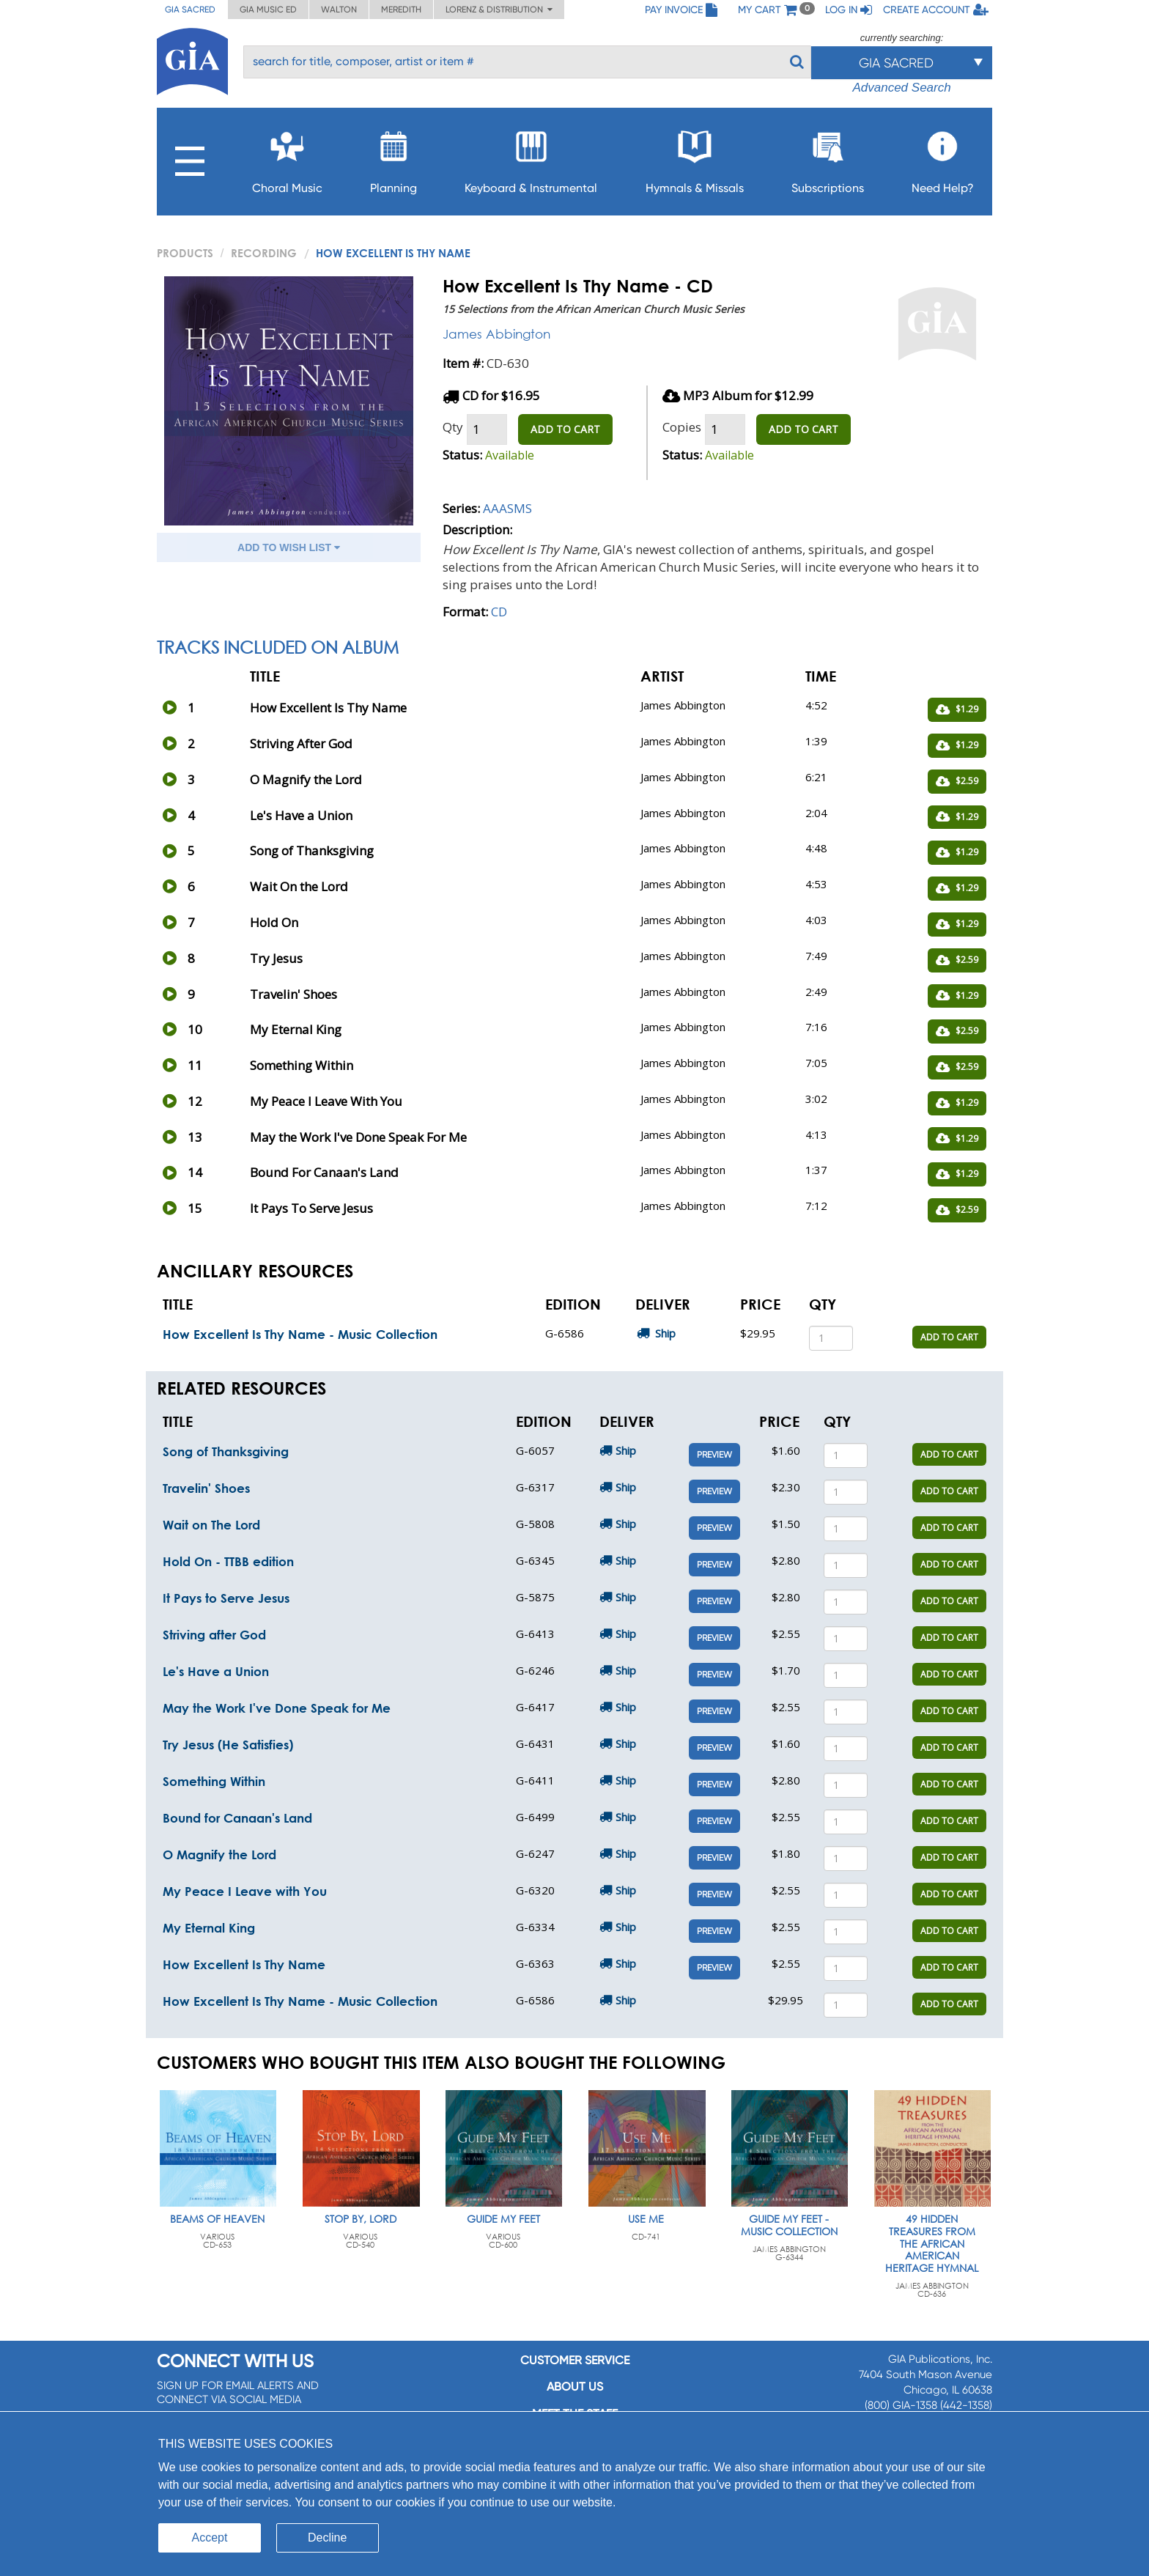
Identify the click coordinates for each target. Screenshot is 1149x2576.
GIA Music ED (268, 9)
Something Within (214, 1781)
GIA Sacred (190, 9)
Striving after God (214, 1635)
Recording (264, 252)
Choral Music (287, 158)
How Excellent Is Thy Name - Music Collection (300, 1334)
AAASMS (507, 508)
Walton (339, 9)
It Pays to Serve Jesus (226, 1598)
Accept (210, 2537)
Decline (327, 2537)
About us (575, 2387)
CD (499, 611)
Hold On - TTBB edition (228, 1561)
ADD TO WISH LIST (288, 547)
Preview (714, 1455)
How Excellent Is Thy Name (244, 1964)
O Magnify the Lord (219, 1854)
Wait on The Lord (211, 1525)
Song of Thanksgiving (226, 1451)
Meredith (401, 9)
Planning (393, 158)
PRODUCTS (185, 252)
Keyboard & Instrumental (531, 158)
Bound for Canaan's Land (237, 1818)
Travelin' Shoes (206, 1488)
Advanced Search (901, 88)
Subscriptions (827, 158)
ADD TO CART (565, 429)
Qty (453, 426)
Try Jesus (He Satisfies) (228, 1745)
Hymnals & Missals (695, 158)
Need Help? (943, 158)
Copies (681, 426)
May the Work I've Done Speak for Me (277, 1708)
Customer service (574, 2360)
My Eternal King (209, 1928)
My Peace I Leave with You (245, 1891)
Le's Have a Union (216, 1671)
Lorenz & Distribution (499, 9)
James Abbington (496, 334)
